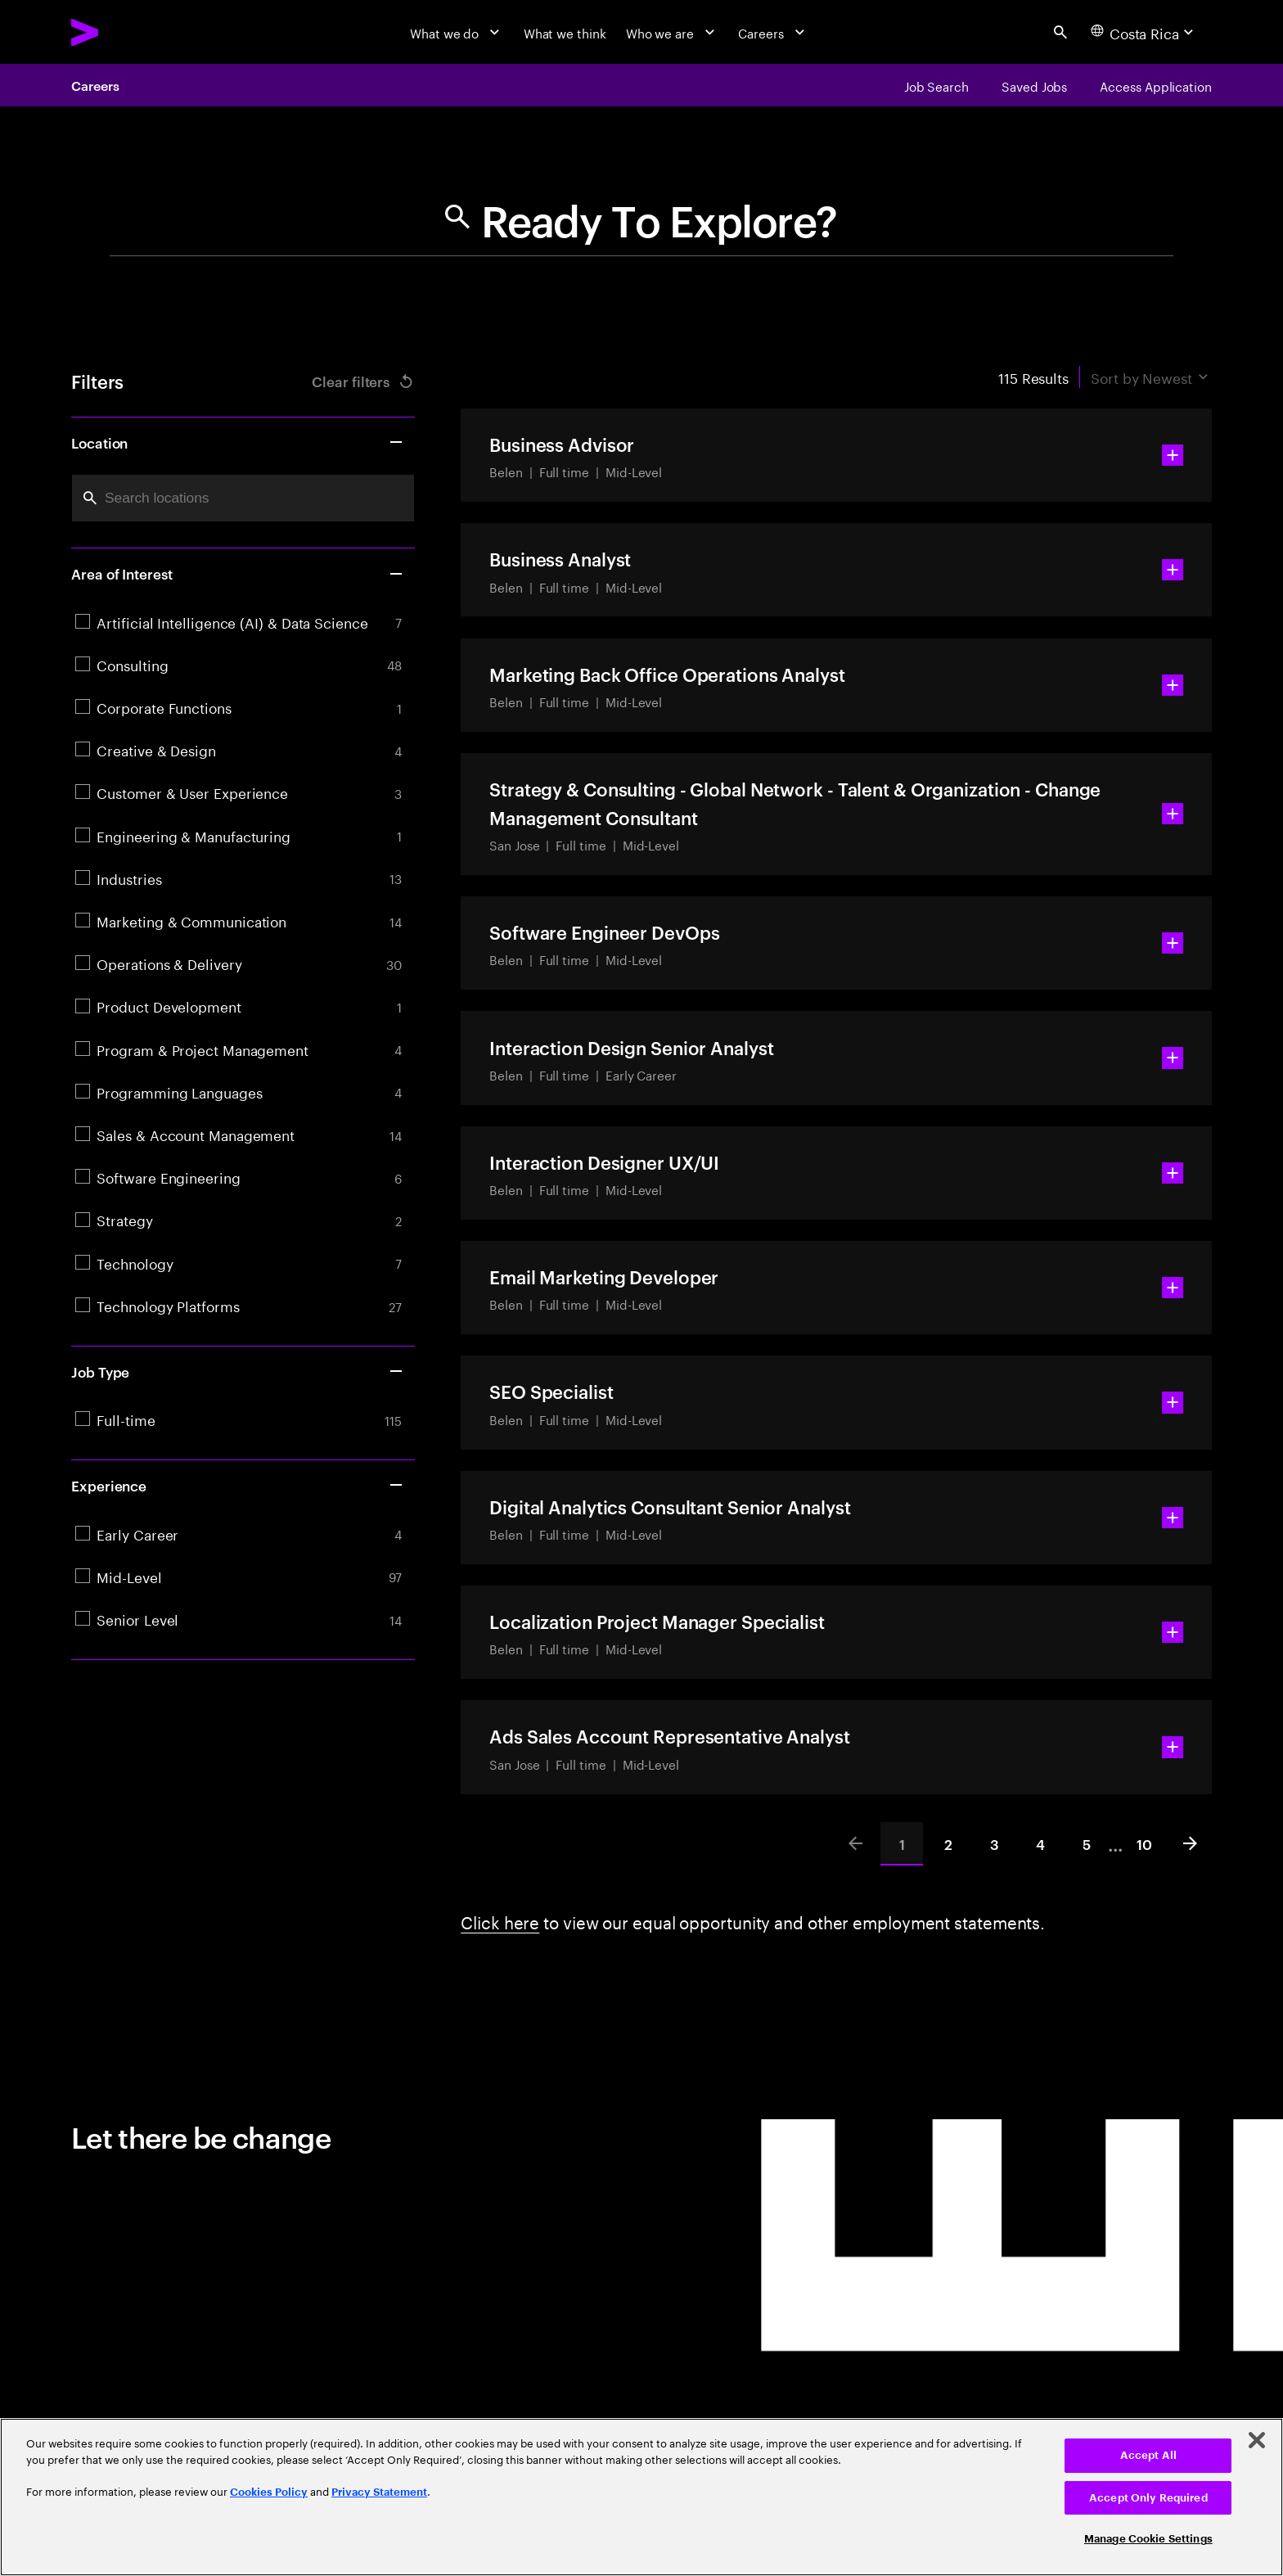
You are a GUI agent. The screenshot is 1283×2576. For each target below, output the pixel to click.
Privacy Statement (379, 2492)
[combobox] (243, 498)
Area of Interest (237, 573)
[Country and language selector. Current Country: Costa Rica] (1144, 32)
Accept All (1148, 2455)
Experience (237, 1485)
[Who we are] (672, 32)
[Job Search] (936, 85)
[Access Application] (1155, 85)
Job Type (237, 1371)
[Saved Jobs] (1034, 85)
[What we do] (457, 32)
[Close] (1257, 2440)
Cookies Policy (269, 2492)
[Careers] (773, 32)
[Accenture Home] (125, 32)
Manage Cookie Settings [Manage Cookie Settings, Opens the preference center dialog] (1148, 2538)
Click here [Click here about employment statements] (500, 1920)
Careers (95, 85)
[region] (641, 2497)
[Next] (1190, 1843)
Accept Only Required (1148, 2498)
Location (237, 442)
